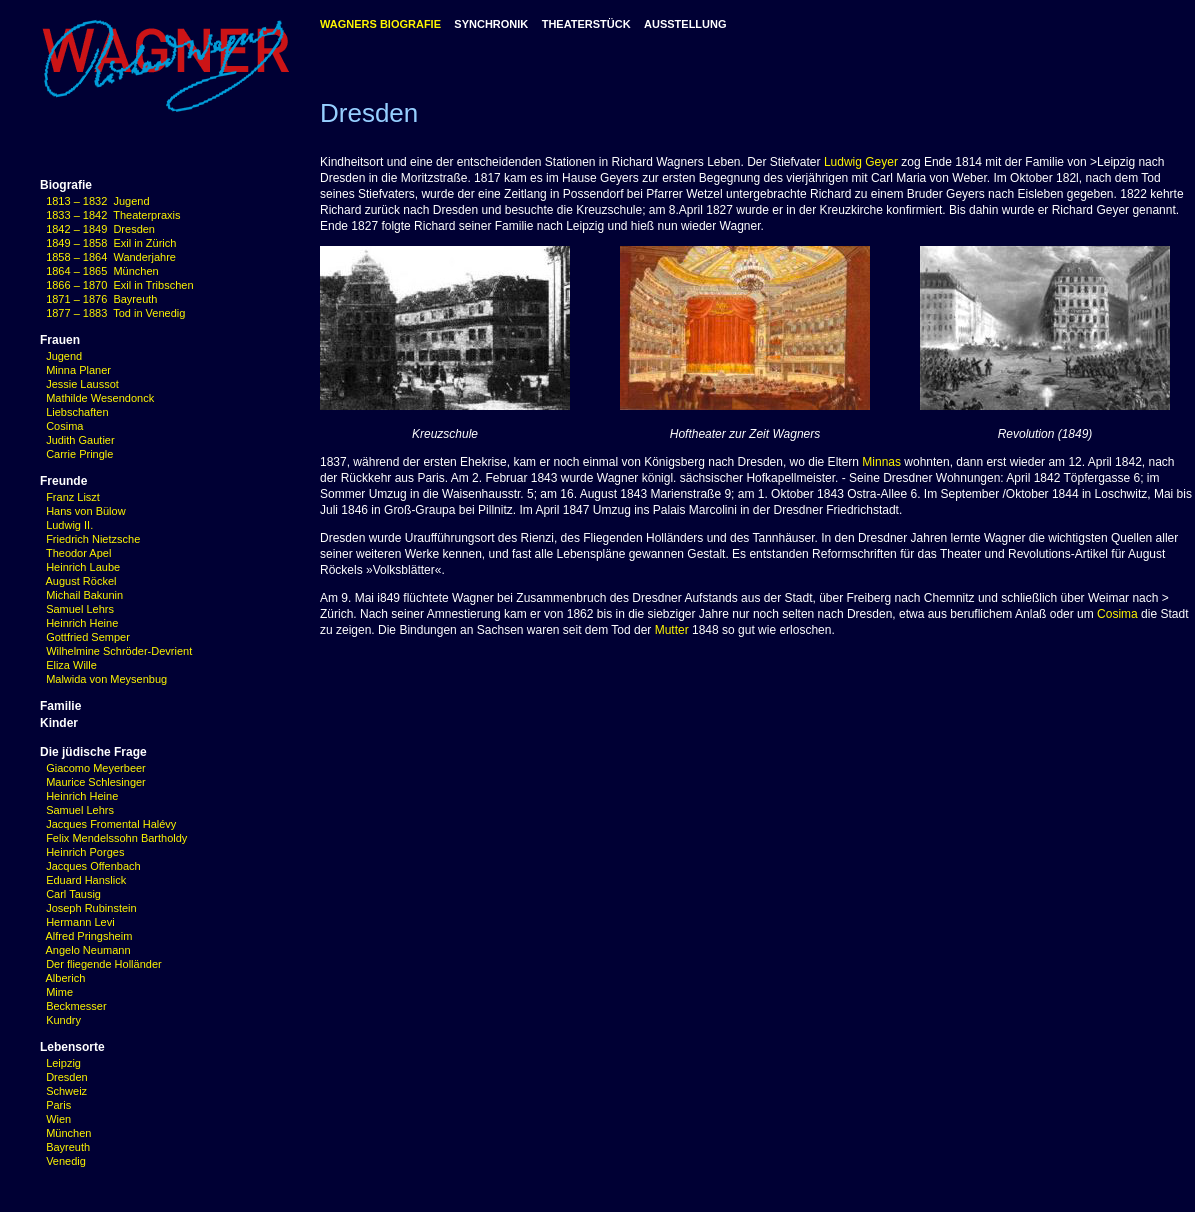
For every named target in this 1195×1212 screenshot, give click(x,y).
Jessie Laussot (82, 384)
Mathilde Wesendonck (100, 398)
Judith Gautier (80, 440)
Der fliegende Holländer (101, 964)
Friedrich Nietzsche (93, 539)
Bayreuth (68, 1147)
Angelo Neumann (85, 950)
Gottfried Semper (88, 637)
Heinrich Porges (82, 852)
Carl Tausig (70, 894)
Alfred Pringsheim (86, 936)
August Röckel (81, 581)
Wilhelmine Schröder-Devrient (119, 651)
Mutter (672, 630)
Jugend (64, 356)
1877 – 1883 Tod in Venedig (115, 313)
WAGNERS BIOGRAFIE (380, 24)
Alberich (66, 978)
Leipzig (63, 1063)
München (68, 1133)
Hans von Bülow (86, 511)
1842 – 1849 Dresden (100, 229)
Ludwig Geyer (861, 162)
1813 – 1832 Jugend (97, 201)
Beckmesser (76, 1006)
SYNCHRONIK (491, 24)
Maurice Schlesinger (93, 782)
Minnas (881, 462)
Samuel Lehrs (80, 609)
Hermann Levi (77, 922)
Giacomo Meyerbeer (93, 768)
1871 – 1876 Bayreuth (101, 299)
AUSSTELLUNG (685, 24)
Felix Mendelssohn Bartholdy (113, 838)
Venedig (66, 1161)
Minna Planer (78, 370)
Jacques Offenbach (90, 866)
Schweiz (66, 1091)
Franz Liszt (73, 497)
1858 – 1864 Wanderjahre (111, 257)
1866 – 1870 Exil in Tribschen (119, 285)
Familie (60, 706)
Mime (59, 992)
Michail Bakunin (84, 595)
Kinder (59, 723)
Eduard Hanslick (83, 880)
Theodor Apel (78, 553)
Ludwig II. (69, 525)
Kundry (63, 1020)
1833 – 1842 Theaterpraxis (113, 215)
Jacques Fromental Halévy (108, 824)
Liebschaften (77, 412)
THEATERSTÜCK (586, 24)
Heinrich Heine (82, 623)
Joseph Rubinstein (88, 908)
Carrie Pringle (79, 454)
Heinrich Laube (83, 567)
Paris (58, 1105)
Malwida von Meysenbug (106, 679)
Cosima (64, 426)
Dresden (67, 1077)
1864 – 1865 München (102, 271)
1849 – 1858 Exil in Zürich (111, 243)
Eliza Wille (71, 665)
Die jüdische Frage (93, 752)
